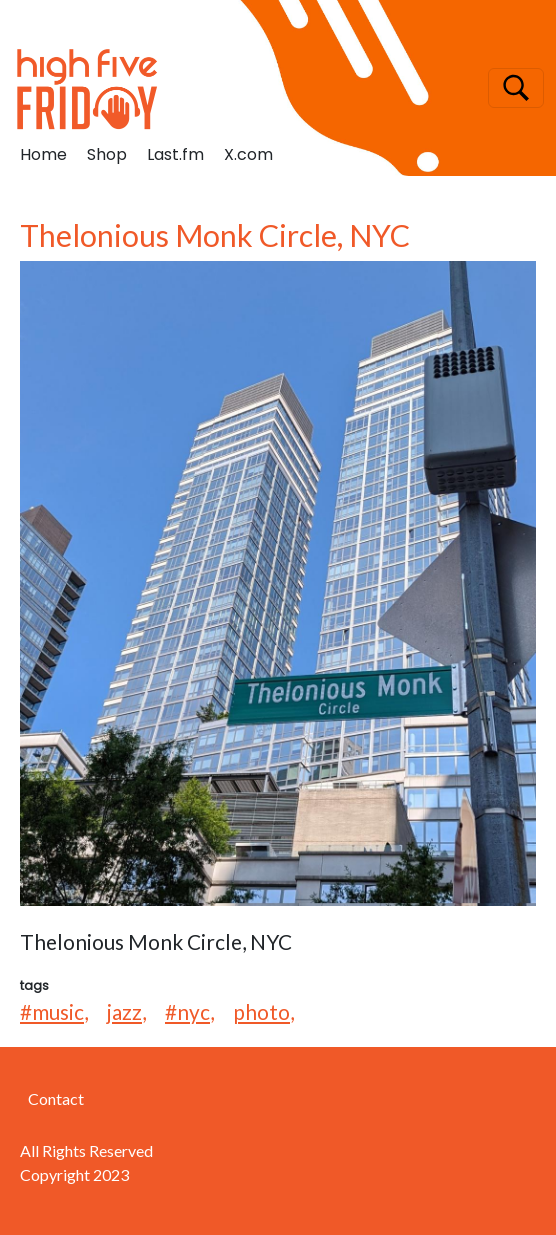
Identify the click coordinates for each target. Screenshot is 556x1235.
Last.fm (175, 154)
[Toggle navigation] (516, 88)
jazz (124, 1011)
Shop (107, 154)
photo (261, 1011)
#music (52, 1011)
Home (43, 154)
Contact (56, 1098)
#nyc (187, 1011)
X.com (248, 154)
